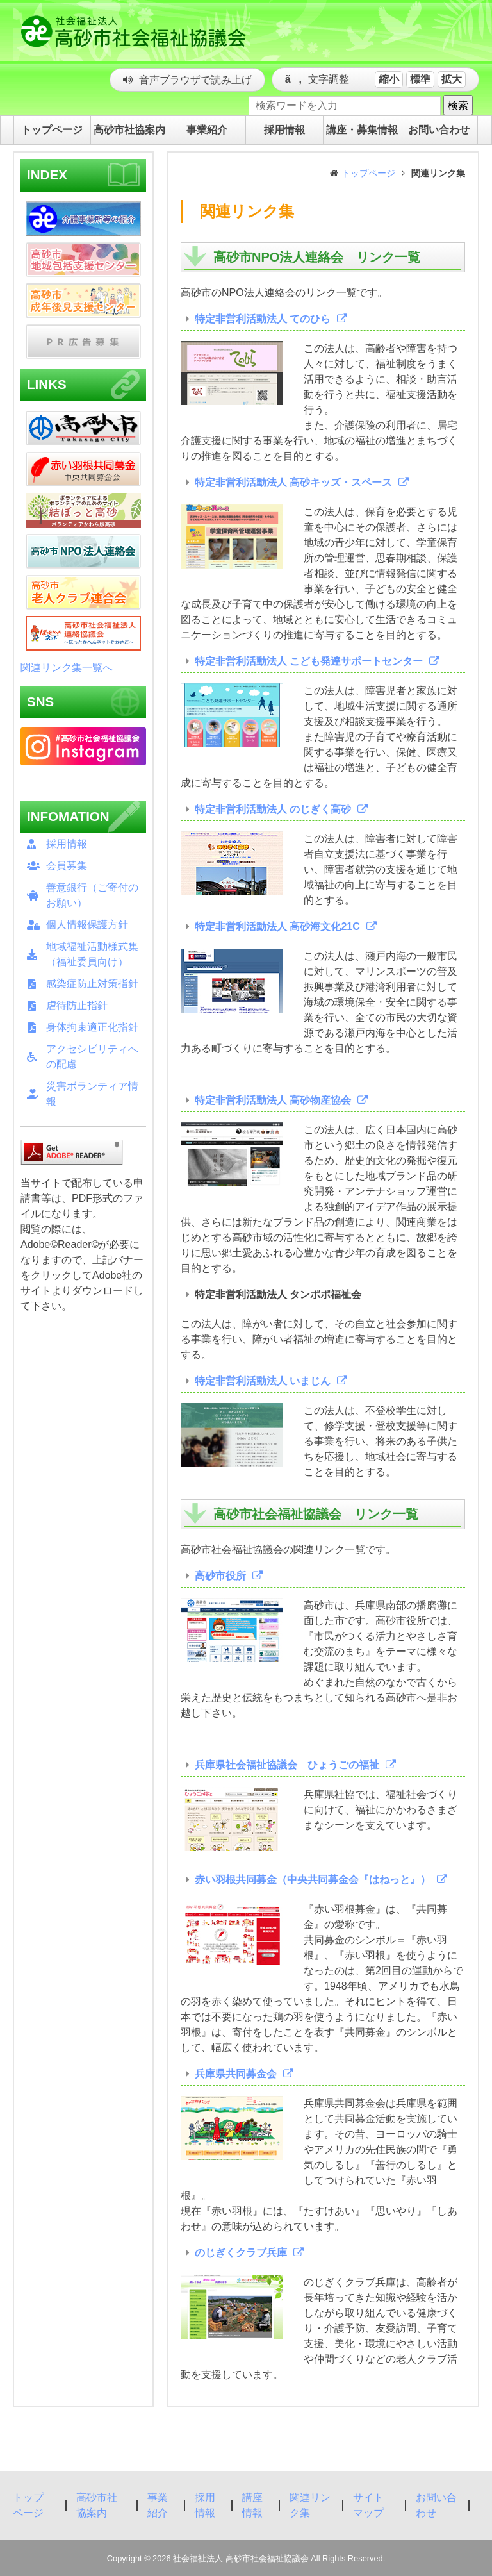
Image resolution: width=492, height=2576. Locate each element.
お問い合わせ (436, 2505)
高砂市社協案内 (96, 2505)
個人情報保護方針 (87, 924)
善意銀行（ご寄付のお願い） (92, 895)
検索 (458, 105)
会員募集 (66, 865)
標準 (420, 79)
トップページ (368, 173)
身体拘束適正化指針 (92, 1027)
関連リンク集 (310, 2505)
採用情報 (66, 843)
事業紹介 (157, 2505)
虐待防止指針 (77, 1005)
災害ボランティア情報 (92, 1094)
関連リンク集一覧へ (66, 667)
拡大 (451, 79)
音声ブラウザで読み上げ (195, 79)
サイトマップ (368, 2505)
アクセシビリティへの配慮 (92, 1056)
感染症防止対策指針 (92, 983)
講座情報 (252, 2505)
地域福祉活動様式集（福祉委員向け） (92, 954)
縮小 (389, 79)
